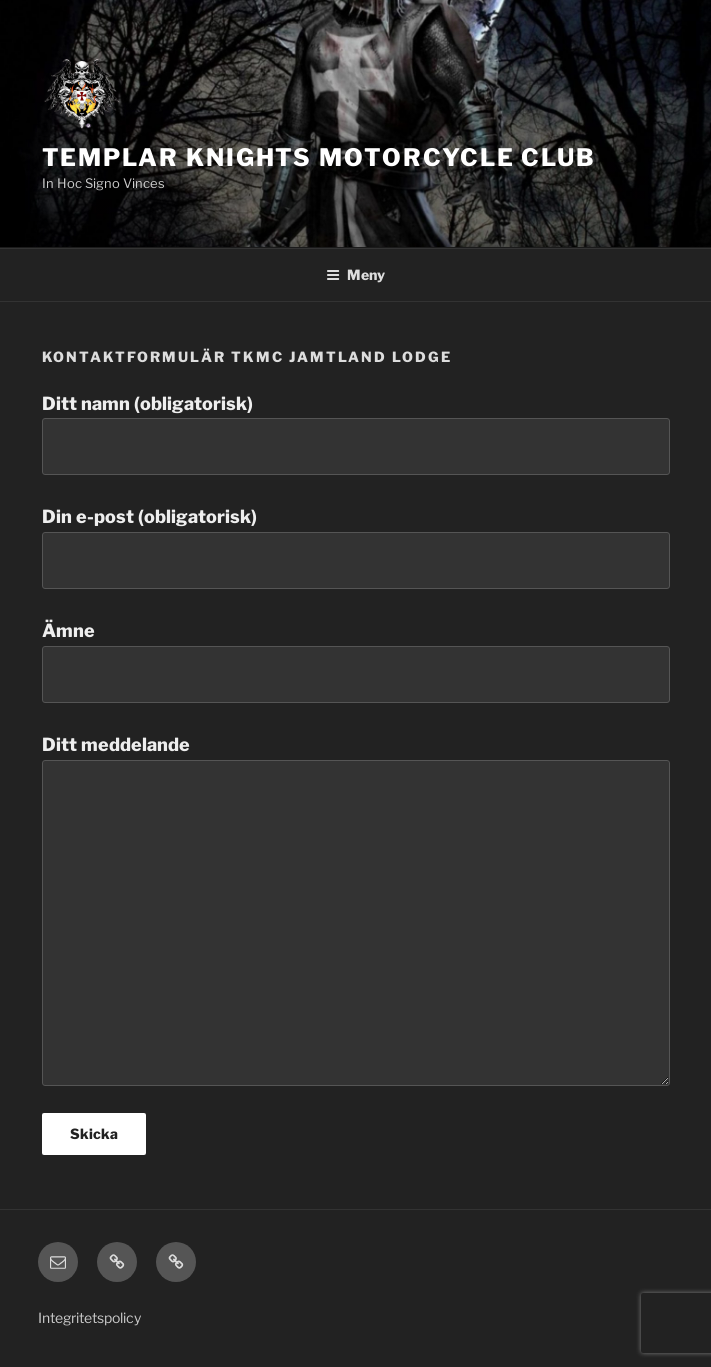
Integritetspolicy (89, 1317)
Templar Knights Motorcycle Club (319, 157)
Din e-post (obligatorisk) (356, 547)
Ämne (356, 661)
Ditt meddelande (356, 910)
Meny (355, 274)
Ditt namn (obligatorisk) (356, 434)
